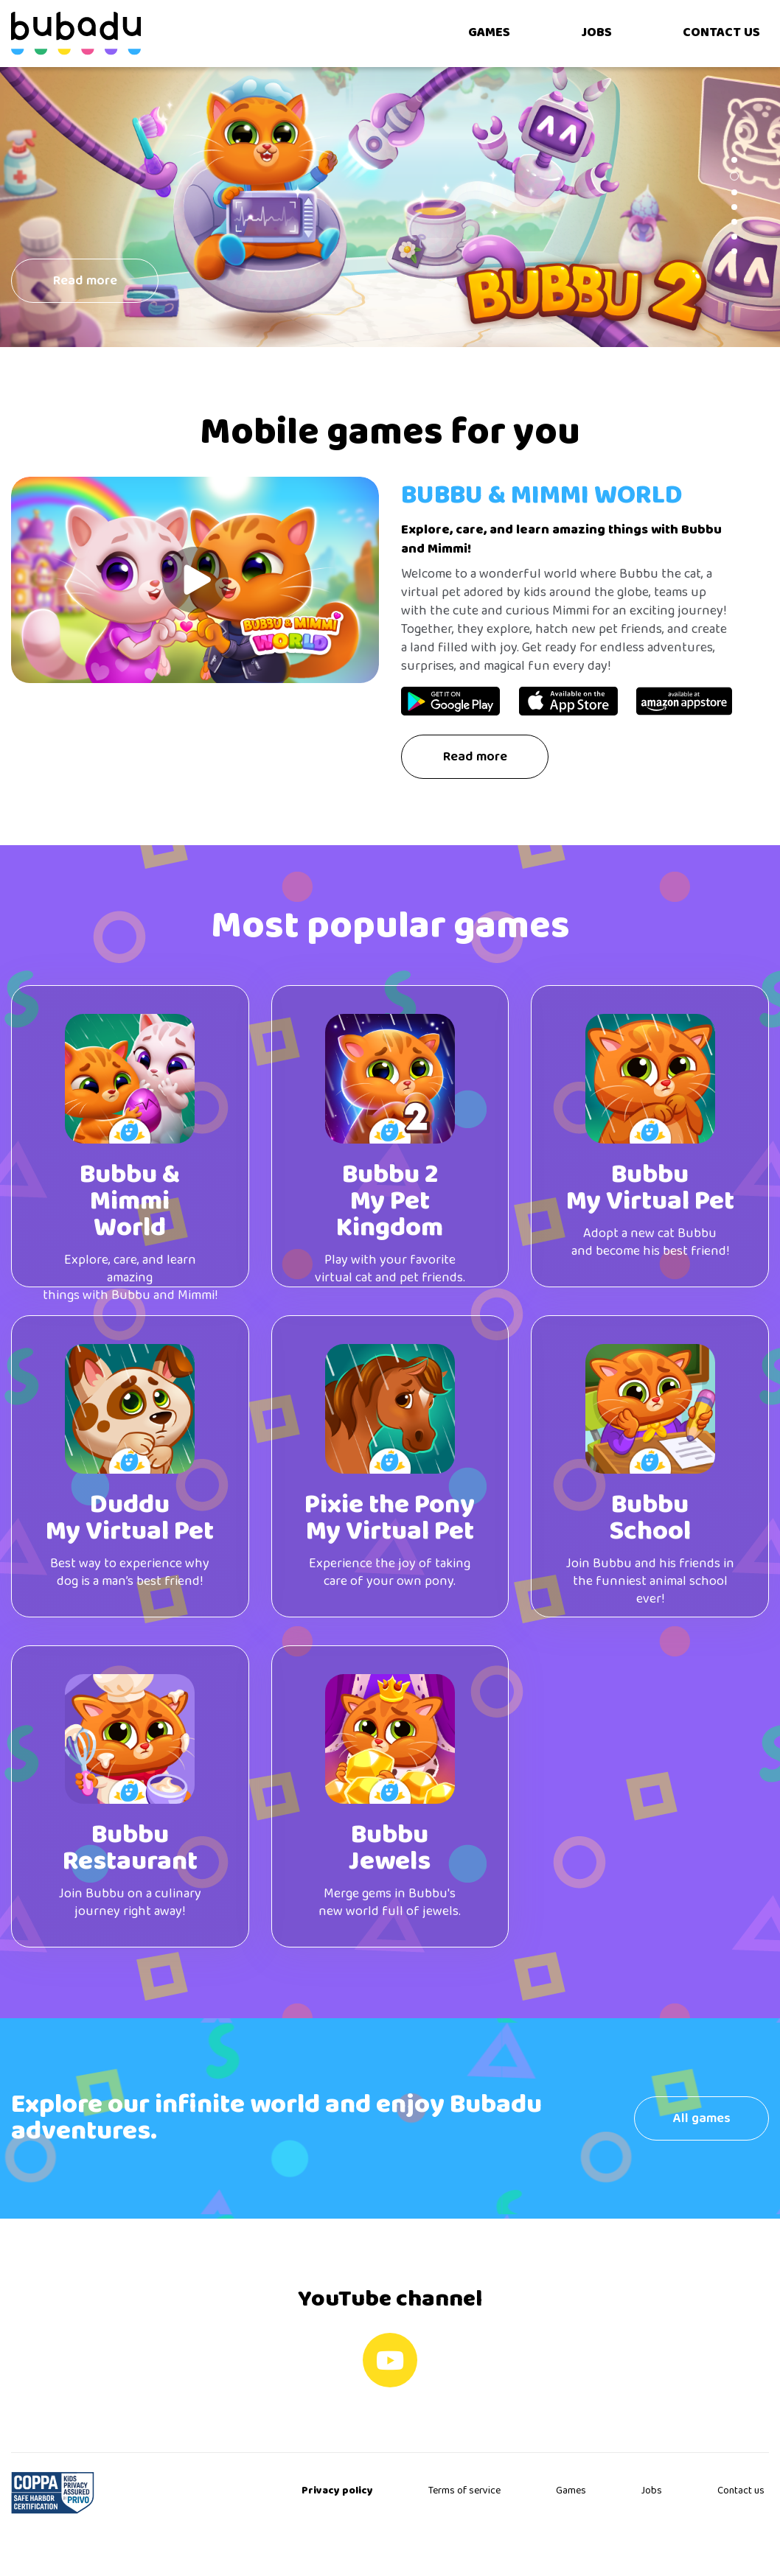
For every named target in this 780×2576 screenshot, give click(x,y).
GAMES (489, 32)
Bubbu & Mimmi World (542, 495)
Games (571, 2490)
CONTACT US (721, 32)
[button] (734, 160)
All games (702, 2118)
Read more (475, 757)
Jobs (651, 2490)
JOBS (596, 32)
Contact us (741, 2490)
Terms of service (464, 2490)
